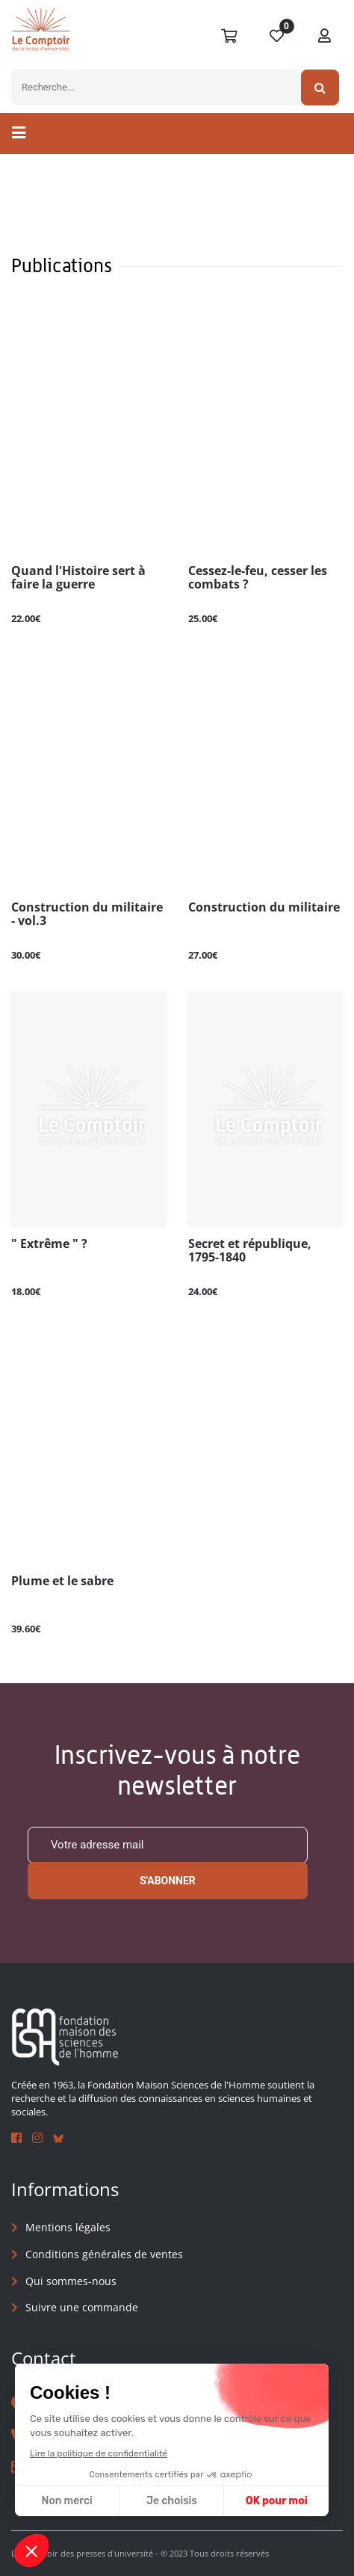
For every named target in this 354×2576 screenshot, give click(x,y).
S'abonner (168, 1881)
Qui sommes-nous (71, 2281)
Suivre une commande (81, 2307)
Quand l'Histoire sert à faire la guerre (78, 578)
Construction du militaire (264, 907)
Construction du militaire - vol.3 (87, 914)
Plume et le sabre (62, 1581)
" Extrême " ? (49, 1244)
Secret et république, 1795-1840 (249, 1251)
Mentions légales (68, 2227)
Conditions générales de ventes (104, 2254)
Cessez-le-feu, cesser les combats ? (257, 578)
